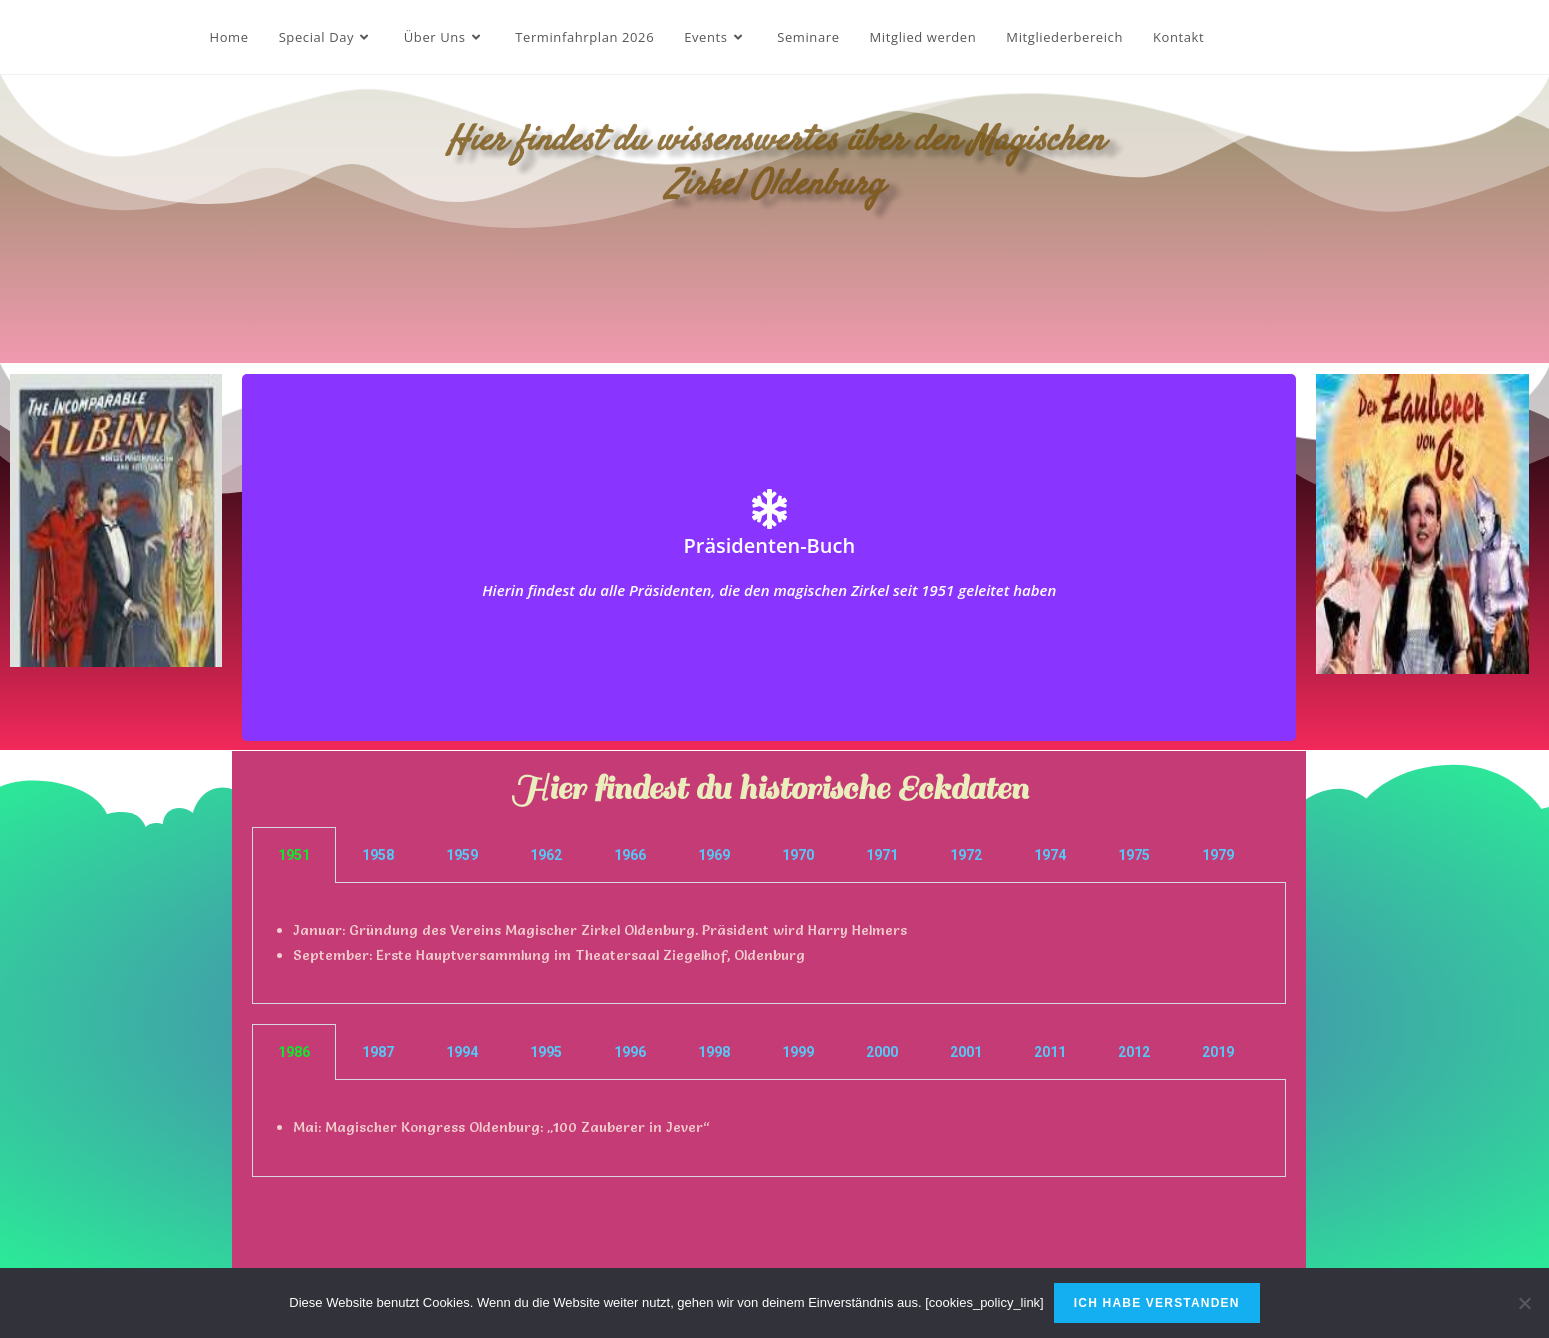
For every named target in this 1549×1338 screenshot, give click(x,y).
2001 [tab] (966, 1052)
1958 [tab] (378, 855)
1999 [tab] (798, 1052)
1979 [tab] (1218, 855)
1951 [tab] (294, 855)
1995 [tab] (546, 1052)
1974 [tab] (1050, 855)
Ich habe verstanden (1157, 1303)
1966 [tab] (630, 855)
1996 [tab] (630, 1052)
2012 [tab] (1134, 1052)
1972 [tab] (966, 855)
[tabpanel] (769, 943)
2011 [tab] (1050, 1052)
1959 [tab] (462, 855)
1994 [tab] (462, 1052)
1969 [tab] (714, 855)
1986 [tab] (294, 1052)
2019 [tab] (1218, 1052)
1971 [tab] (882, 855)
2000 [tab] (882, 1052)
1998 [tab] (714, 1052)
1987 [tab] (378, 1052)
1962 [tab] (546, 855)
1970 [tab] (798, 855)
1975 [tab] (1134, 855)
